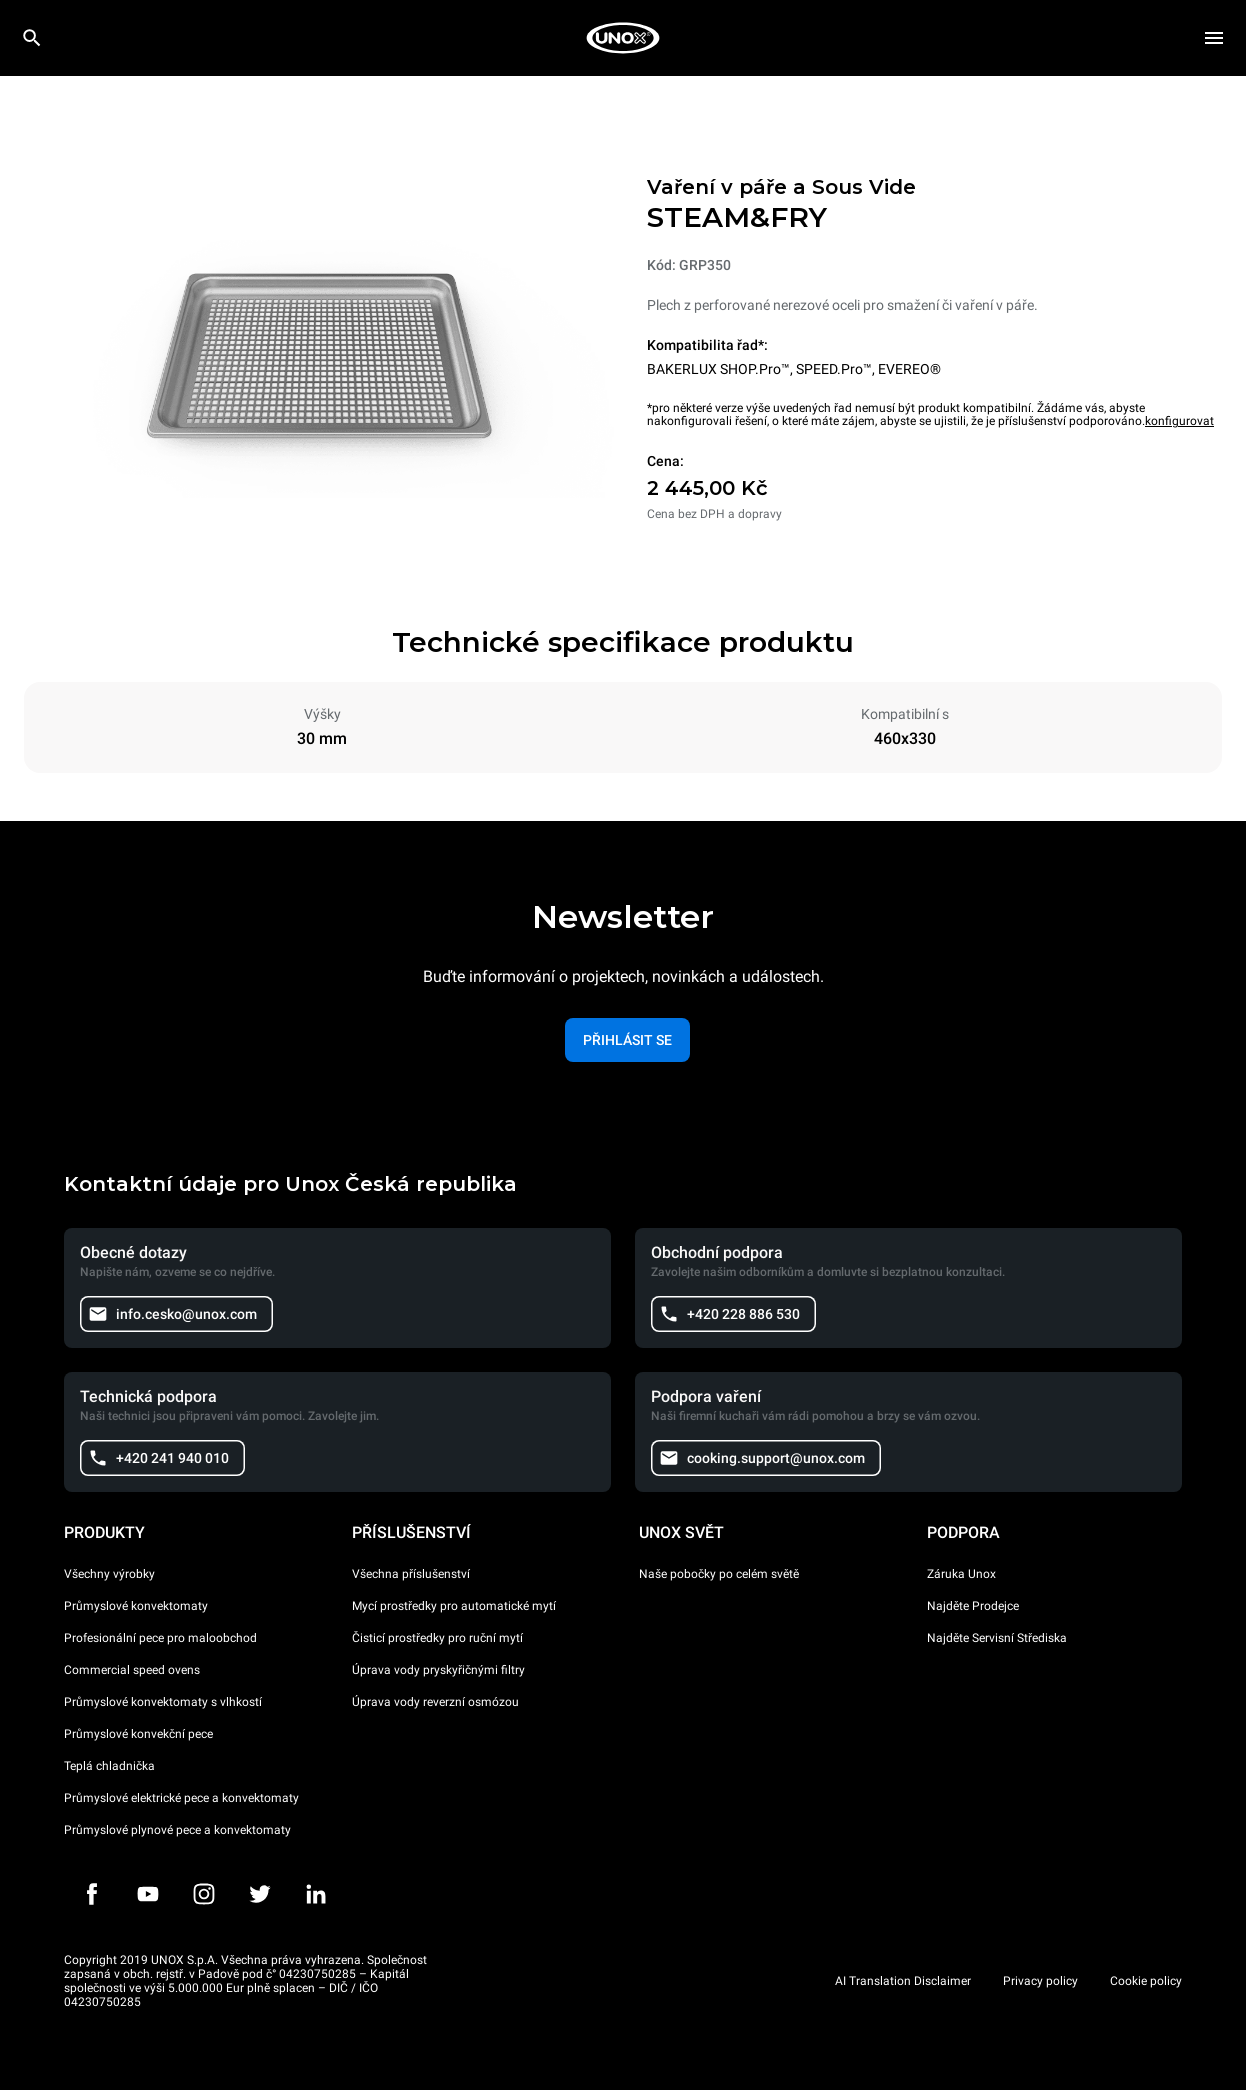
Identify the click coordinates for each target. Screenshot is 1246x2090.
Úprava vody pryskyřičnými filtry (438, 1670)
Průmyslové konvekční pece (138, 1734)
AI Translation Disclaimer (903, 1981)
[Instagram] (204, 1894)
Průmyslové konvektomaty (136, 1606)
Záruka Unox (961, 1574)
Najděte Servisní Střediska (997, 1638)
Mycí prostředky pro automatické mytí (454, 1606)
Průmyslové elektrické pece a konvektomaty (181, 1798)
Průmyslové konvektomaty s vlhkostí (163, 1702)
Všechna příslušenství (411, 1574)
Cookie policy (1146, 1981)
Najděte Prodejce (973, 1606)
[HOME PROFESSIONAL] (623, 38)
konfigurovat (1179, 421)
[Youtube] (148, 1894)
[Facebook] (92, 1894)
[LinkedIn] (316, 1894)
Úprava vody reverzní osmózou (435, 1702)
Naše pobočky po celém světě (719, 1574)
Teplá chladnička (109, 1766)
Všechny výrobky (109, 1574)
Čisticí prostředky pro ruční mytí (437, 1638)
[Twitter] (260, 1894)
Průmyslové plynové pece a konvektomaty (177, 1830)
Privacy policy (1040, 1981)
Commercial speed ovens (132, 1670)
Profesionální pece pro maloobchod (160, 1638)
